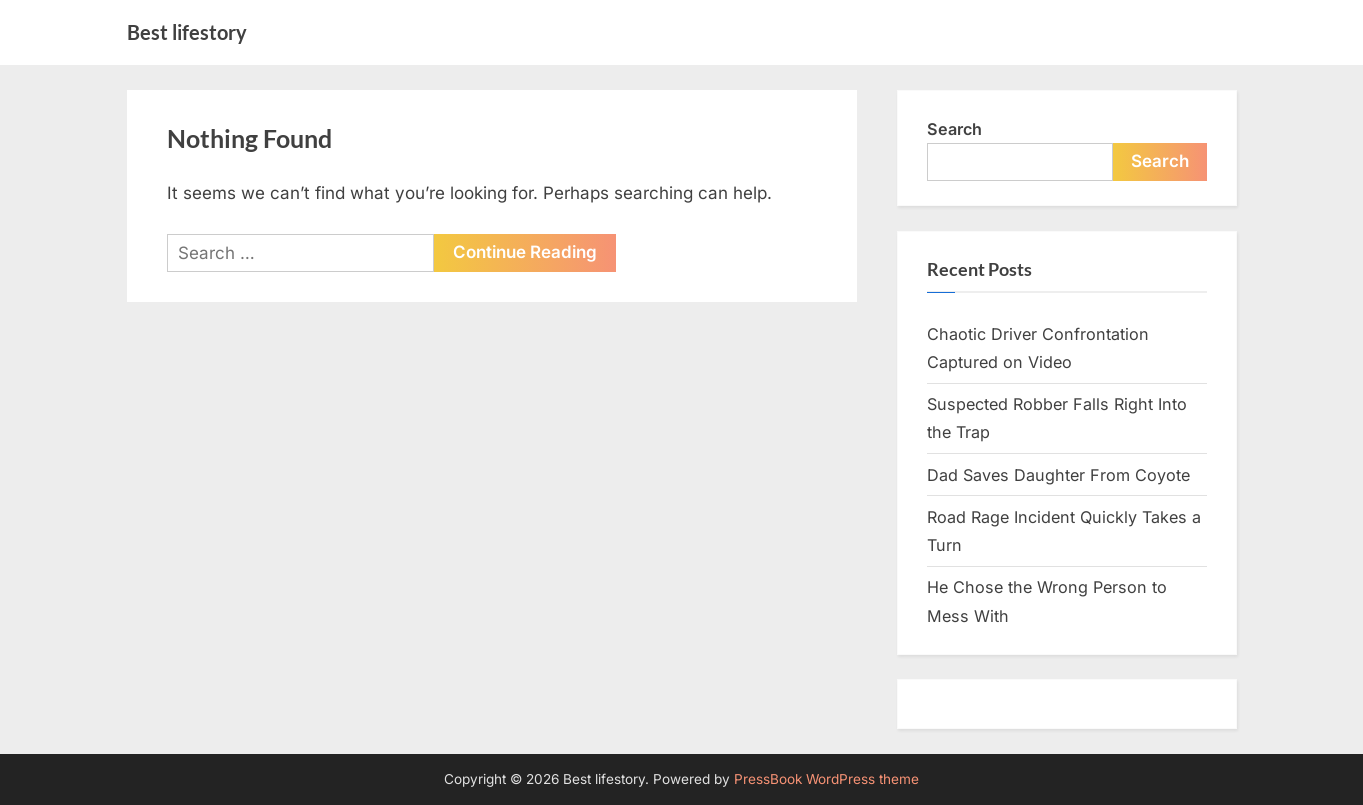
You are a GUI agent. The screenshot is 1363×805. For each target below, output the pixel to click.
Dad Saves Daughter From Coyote (1058, 475)
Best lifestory (187, 32)
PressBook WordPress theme (826, 779)
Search (954, 129)
